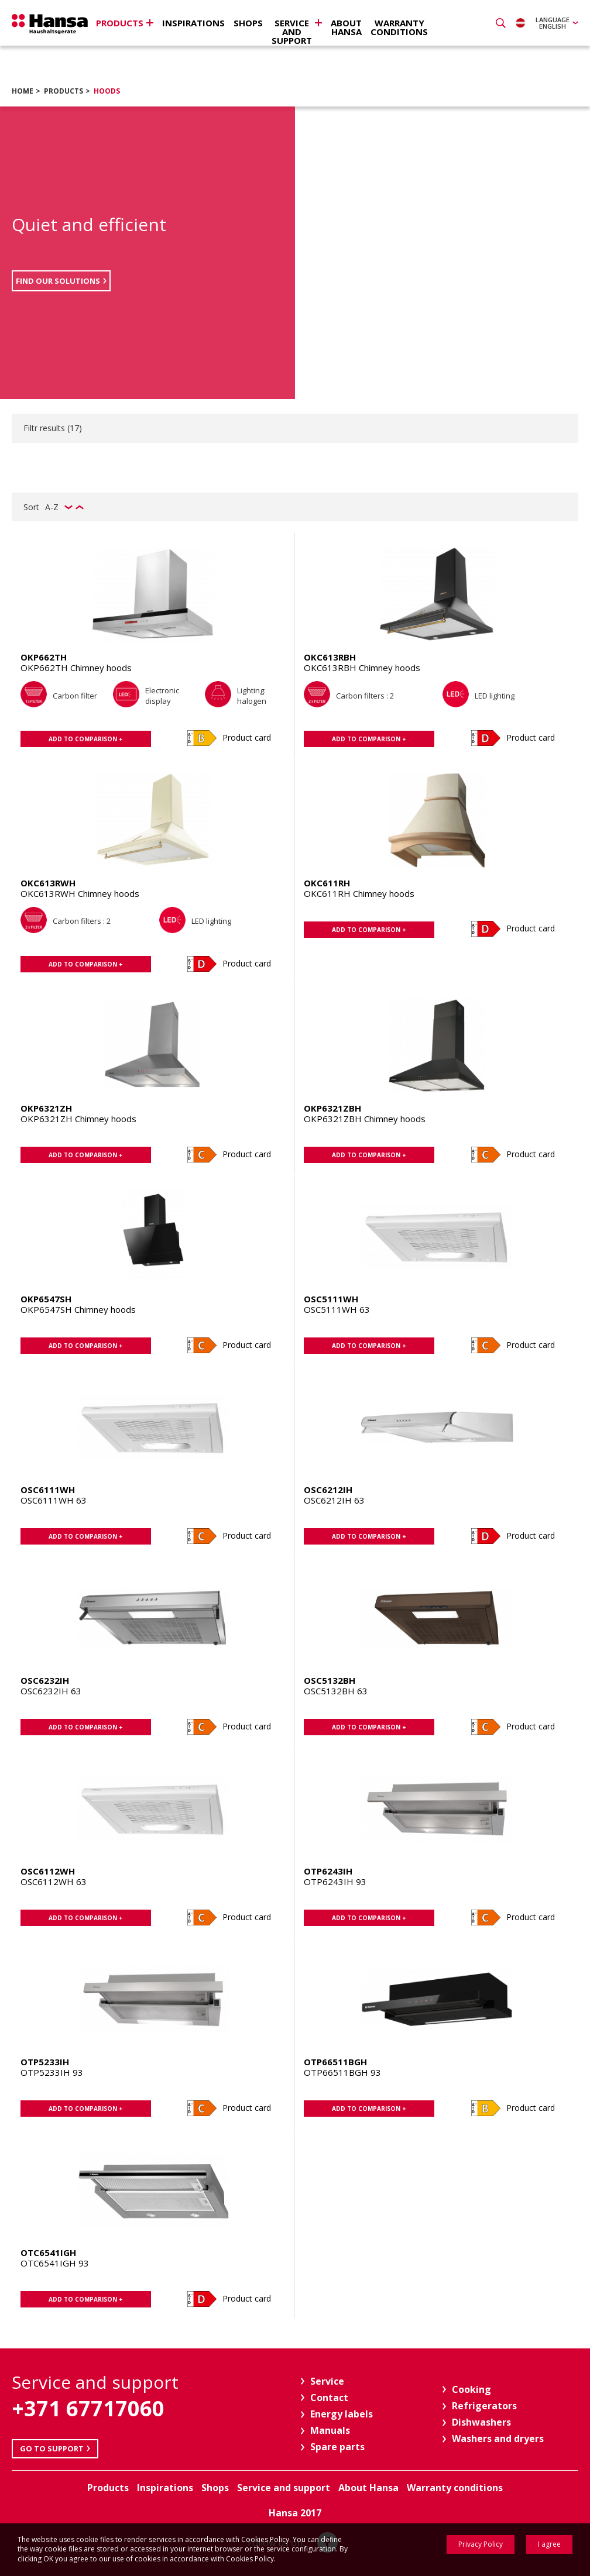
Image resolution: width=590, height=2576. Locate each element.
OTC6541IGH (48, 2252)
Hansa (50, 24)
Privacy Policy (480, 2544)
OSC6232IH (44, 1680)
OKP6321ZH (46, 1108)
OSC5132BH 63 (336, 1691)
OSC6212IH (328, 1489)
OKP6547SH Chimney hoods (78, 1309)
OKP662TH (43, 657)
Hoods (107, 91)
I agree (549, 2544)
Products (63, 91)
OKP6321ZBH (332, 1108)
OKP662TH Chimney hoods (76, 667)
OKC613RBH (330, 657)
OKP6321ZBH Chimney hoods (365, 1118)
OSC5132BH (329, 1680)
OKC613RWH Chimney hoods (79, 893)
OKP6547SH (45, 1299)
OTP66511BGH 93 (342, 2072)
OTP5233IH (44, 2062)
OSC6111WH (47, 1489)
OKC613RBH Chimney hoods (362, 667)
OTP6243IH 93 (335, 1881)
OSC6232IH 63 (50, 1691)
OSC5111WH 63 (337, 1309)
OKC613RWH (48, 883)
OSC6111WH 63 (53, 1500)
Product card (246, 737)
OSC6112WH (47, 1871)
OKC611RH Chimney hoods (359, 893)
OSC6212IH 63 (334, 1500)
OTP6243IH (328, 1871)
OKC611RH (327, 883)
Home (22, 91)
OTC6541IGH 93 (54, 2263)
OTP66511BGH (335, 2062)
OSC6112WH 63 (53, 1881)
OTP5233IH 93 (51, 2072)
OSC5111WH (331, 1299)
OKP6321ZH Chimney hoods (78, 1118)
